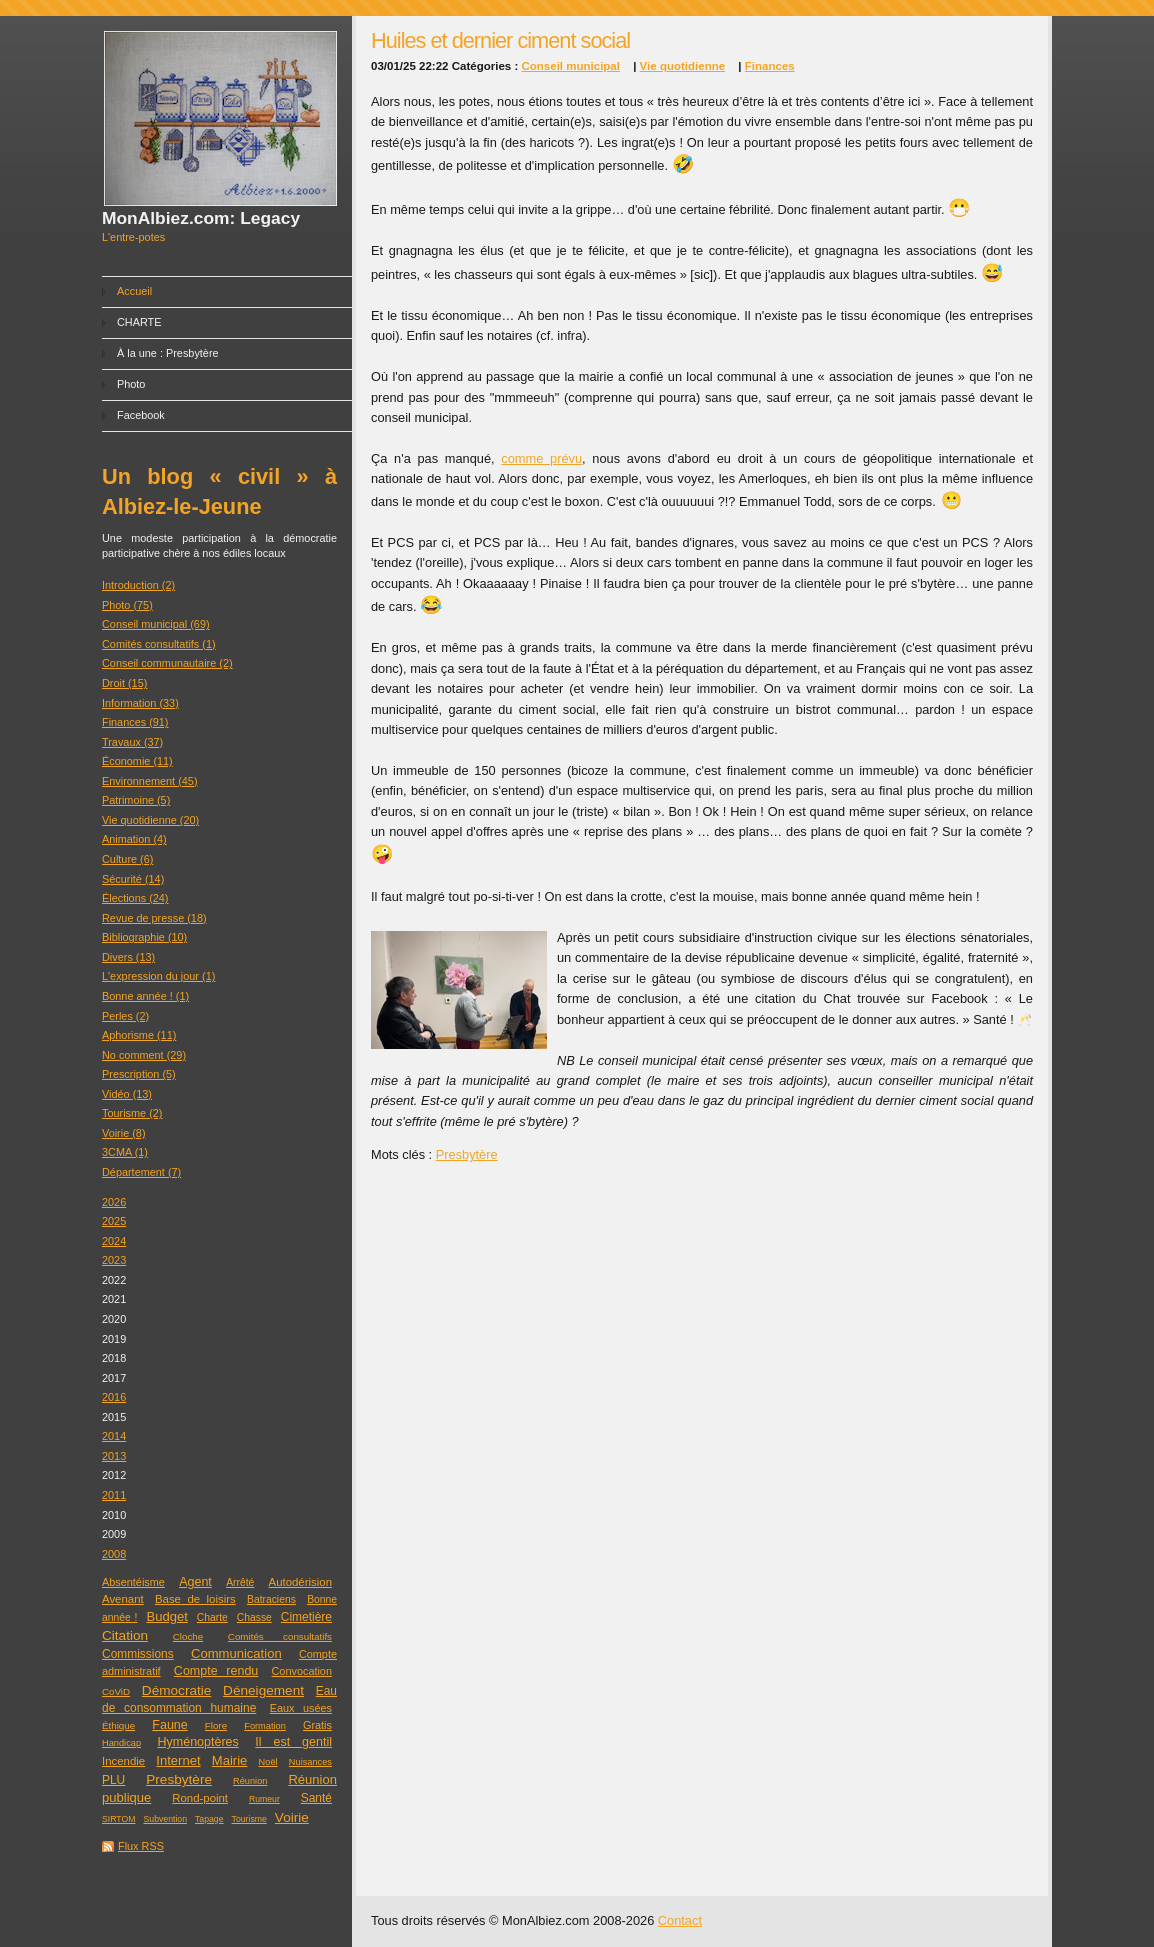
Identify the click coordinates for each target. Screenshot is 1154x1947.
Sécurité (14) (133, 879)
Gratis (317, 1725)
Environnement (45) (150, 781)
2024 (114, 1241)
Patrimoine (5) (136, 800)
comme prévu (541, 458)
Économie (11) (137, 761)
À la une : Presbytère (168, 353)
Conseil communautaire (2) (167, 663)
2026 (114, 1202)
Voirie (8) (124, 1133)
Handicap (121, 1743)
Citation (125, 1635)
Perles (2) (125, 1016)
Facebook (141, 415)
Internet (178, 1760)
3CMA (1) (125, 1152)
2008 (114, 1554)
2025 (114, 1221)
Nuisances (310, 1762)
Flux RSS (141, 1846)
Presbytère (179, 1779)
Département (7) (141, 1172)
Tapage (209, 1819)
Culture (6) (127, 859)
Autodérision (300, 1582)
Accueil (134, 291)
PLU (113, 1780)
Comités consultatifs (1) (159, 644)
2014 (114, 1436)
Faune (169, 1725)
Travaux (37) (132, 742)
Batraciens (271, 1599)
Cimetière (306, 1617)
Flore (216, 1725)
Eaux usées (301, 1708)
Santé (316, 1798)
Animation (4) (134, 839)
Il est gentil (293, 1742)
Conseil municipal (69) (156, 624)
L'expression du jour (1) (158, 976)
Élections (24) (135, 898)
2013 (114, 1456)
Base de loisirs (195, 1599)
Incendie (123, 1761)
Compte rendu (216, 1671)
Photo (131, 384)
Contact (680, 1920)
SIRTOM (118, 1819)
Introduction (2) (138, 585)
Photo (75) (127, 605)
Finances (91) (135, 722)
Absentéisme (133, 1582)
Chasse (254, 1617)
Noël (268, 1762)
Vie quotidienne (683, 66)
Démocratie (177, 1690)
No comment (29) (144, 1055)
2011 (114, 1495)
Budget (166, 1616)
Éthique (118, 1725)
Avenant (123, 1599)
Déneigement (263, 1690)
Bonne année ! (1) (145, 996)
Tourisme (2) (132, 1113)
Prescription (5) (139, 1074)
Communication (236, 1653)
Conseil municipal (570, 66)
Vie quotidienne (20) (150, 820)
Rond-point (200, 1798)
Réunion (250, 1781)
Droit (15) (124, 683)
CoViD (116, 1691)
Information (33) (140, 703)
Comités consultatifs (280, 1636)
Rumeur (264, 1799)
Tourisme (249, 1819)
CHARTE (139, 322)
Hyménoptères (198, 1742)
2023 (114, 1260)
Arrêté (240, 1582)
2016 (114, 1397)
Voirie (292, 1817)
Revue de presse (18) (154, 918)
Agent (195, 1582)
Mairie (230, 1760)
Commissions (138, 1654)
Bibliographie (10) (144, 937)
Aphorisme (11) (139, 1035)
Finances (770, 66)
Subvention (165, 1819)
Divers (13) (128, 957)
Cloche (188, 1636)
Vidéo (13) (127, 1094)
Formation (265, 1726)
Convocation (302, 1671)
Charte (212, 1617)
